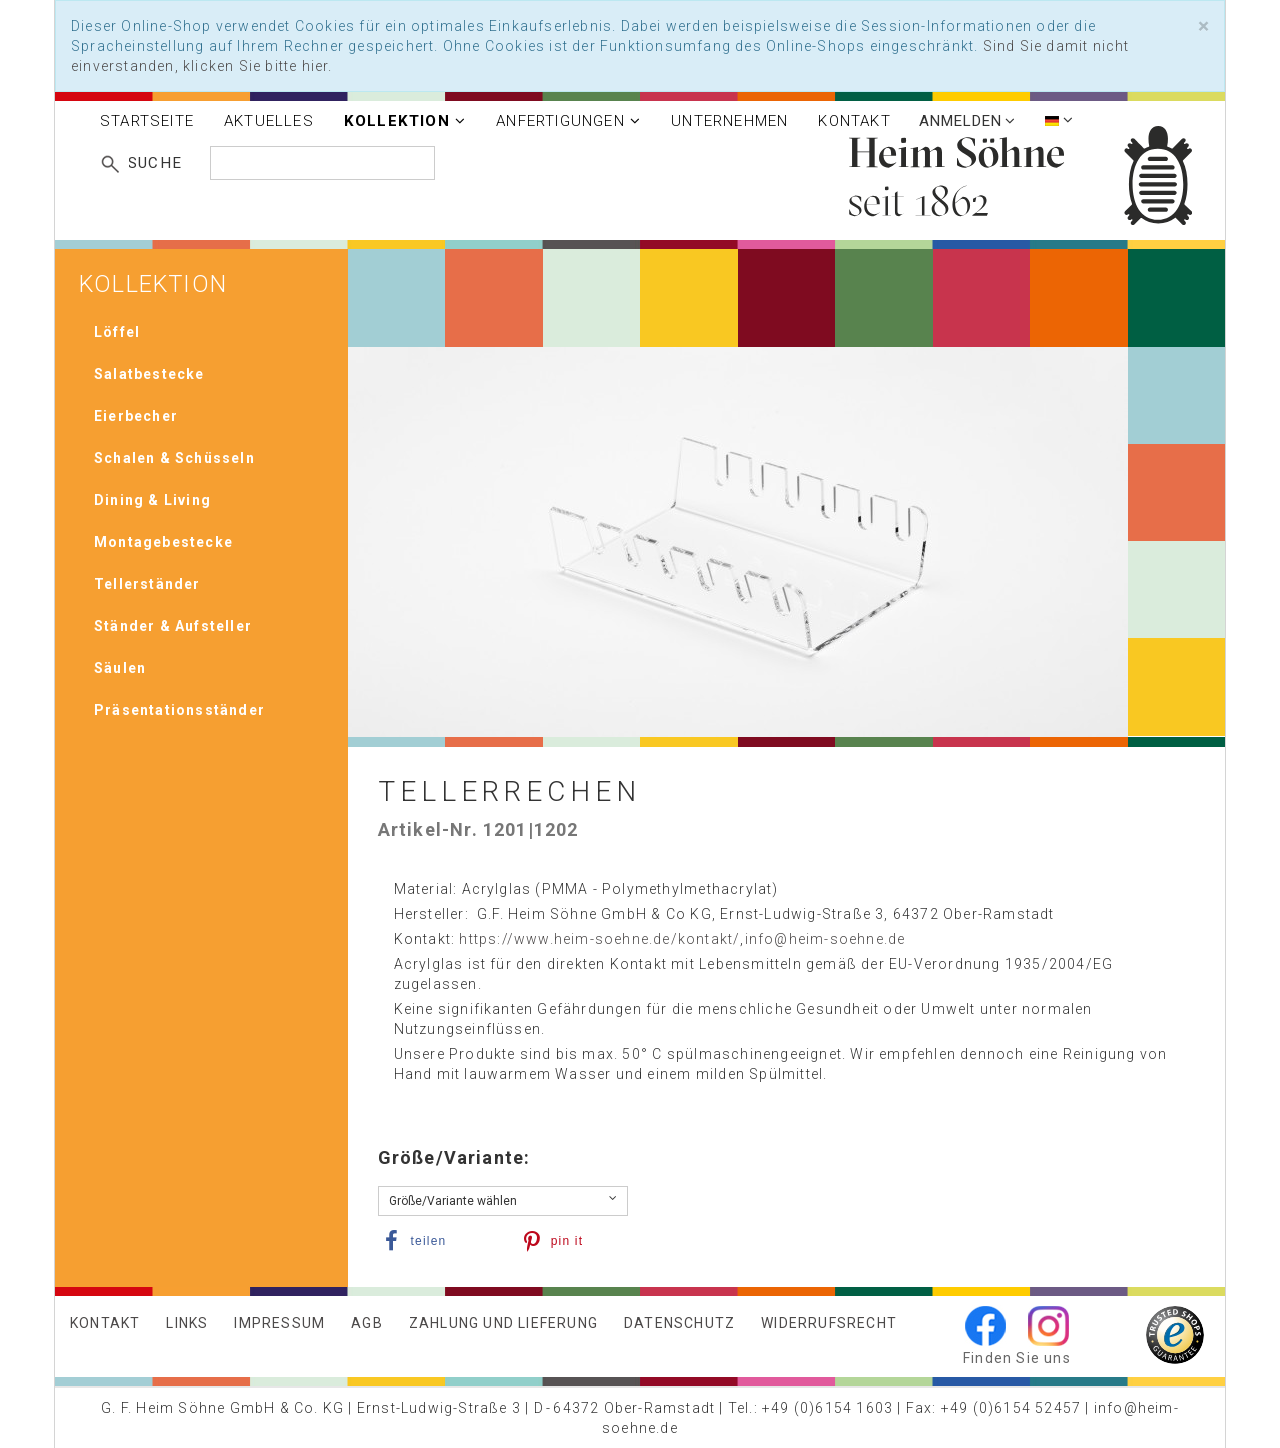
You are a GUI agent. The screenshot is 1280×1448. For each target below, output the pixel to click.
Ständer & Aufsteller (173, 626)
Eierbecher (136, 416)
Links (187, 1323)
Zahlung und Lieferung (503, 1323)
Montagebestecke (163, 542)
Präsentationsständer (179, 710)
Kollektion (405, 121)
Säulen (120, 668)
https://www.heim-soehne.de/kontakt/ (599, 939)
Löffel (117, 332)
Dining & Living (152, 500)
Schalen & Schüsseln (174, 458)
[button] (436, 1241)
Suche (155, 163)
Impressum (279, 1323)
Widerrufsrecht (829, 1323)
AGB (367, 1323)
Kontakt (854, 121)
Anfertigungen (568, 121)
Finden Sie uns (1017, 1358)
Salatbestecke (149, 374)
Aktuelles (269, 121)
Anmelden (967, 121)
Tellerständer (147, 584)
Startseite (147, 121)
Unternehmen (729, 121)
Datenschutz (679, 1323)
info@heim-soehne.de (825, 939)
